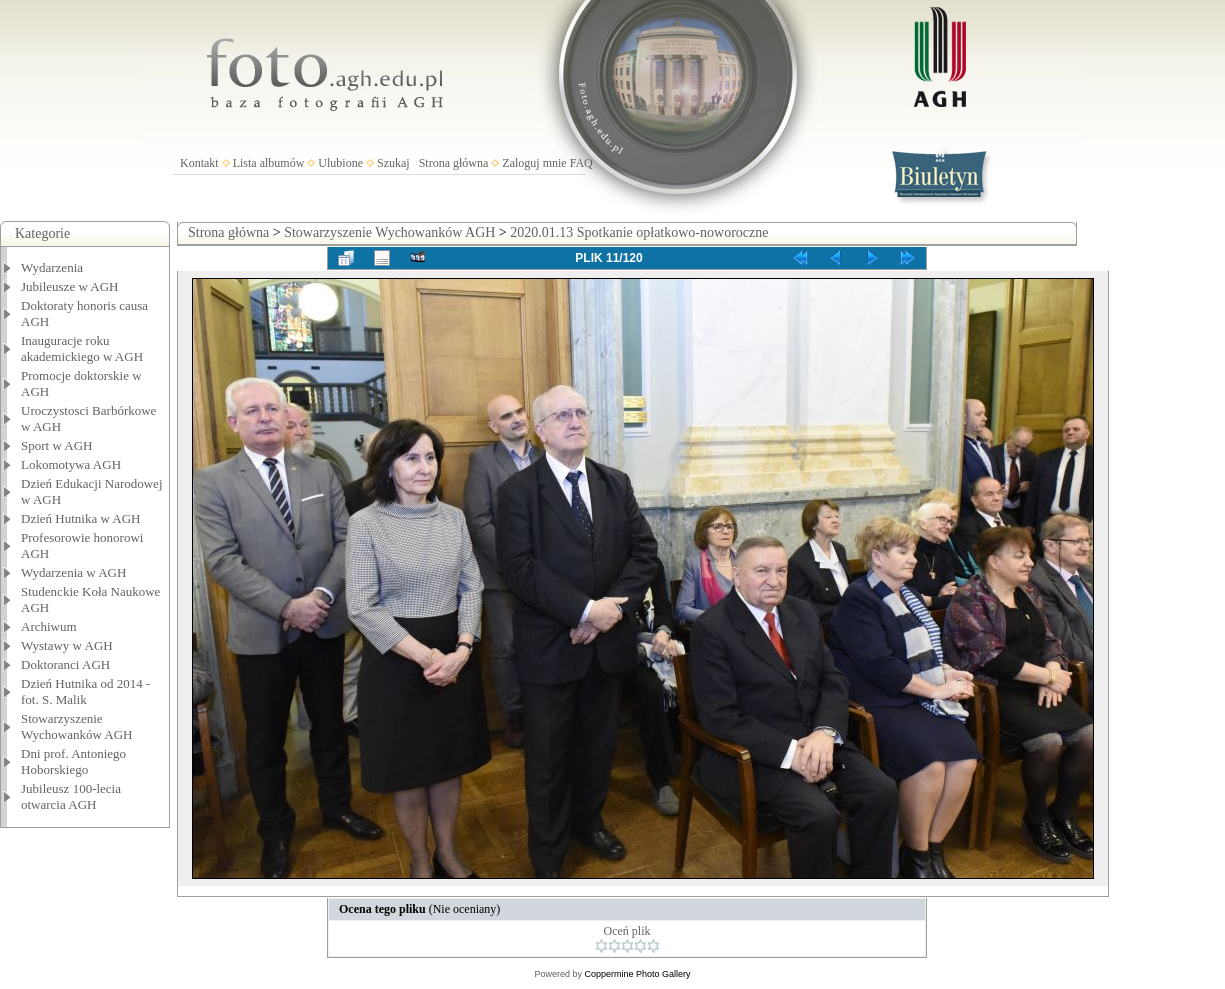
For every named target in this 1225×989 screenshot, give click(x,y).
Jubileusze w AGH (70, 286)
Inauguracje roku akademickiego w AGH (82, 348)
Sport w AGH (57, 445)
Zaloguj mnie (534, 163)
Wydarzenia (52, 267)
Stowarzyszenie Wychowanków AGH (77, 726)
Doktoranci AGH (65, 664)
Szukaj (393, 163)
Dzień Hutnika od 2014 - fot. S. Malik (85, 691)
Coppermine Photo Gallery (637, 974)
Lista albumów (269, 163)
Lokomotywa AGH (71, 464)
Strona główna (454, 163)
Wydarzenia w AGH (73, 572)
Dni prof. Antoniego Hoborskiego (73, 761)
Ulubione (340, 163)
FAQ (581, 163)
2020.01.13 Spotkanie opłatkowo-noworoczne (639, 232)
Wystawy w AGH (67, 645)
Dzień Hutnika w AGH (81, 518)
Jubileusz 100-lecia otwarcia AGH (71, 796)
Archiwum (49, 626)
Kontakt (199, 163)
